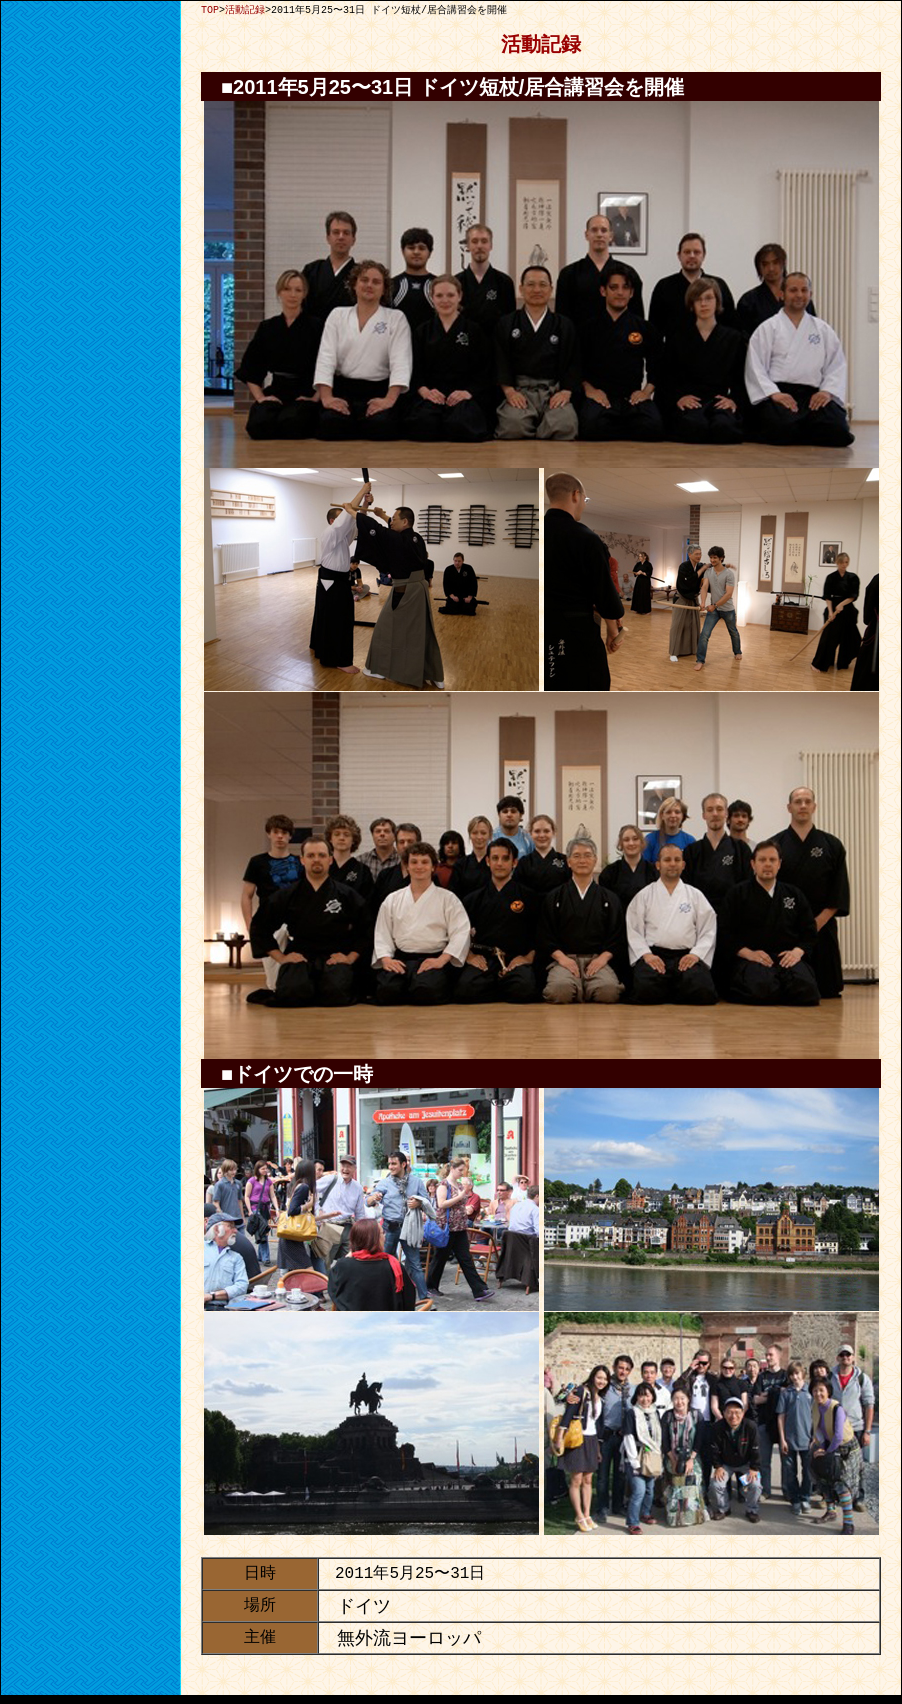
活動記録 (245, 10)
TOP (210, 10)
